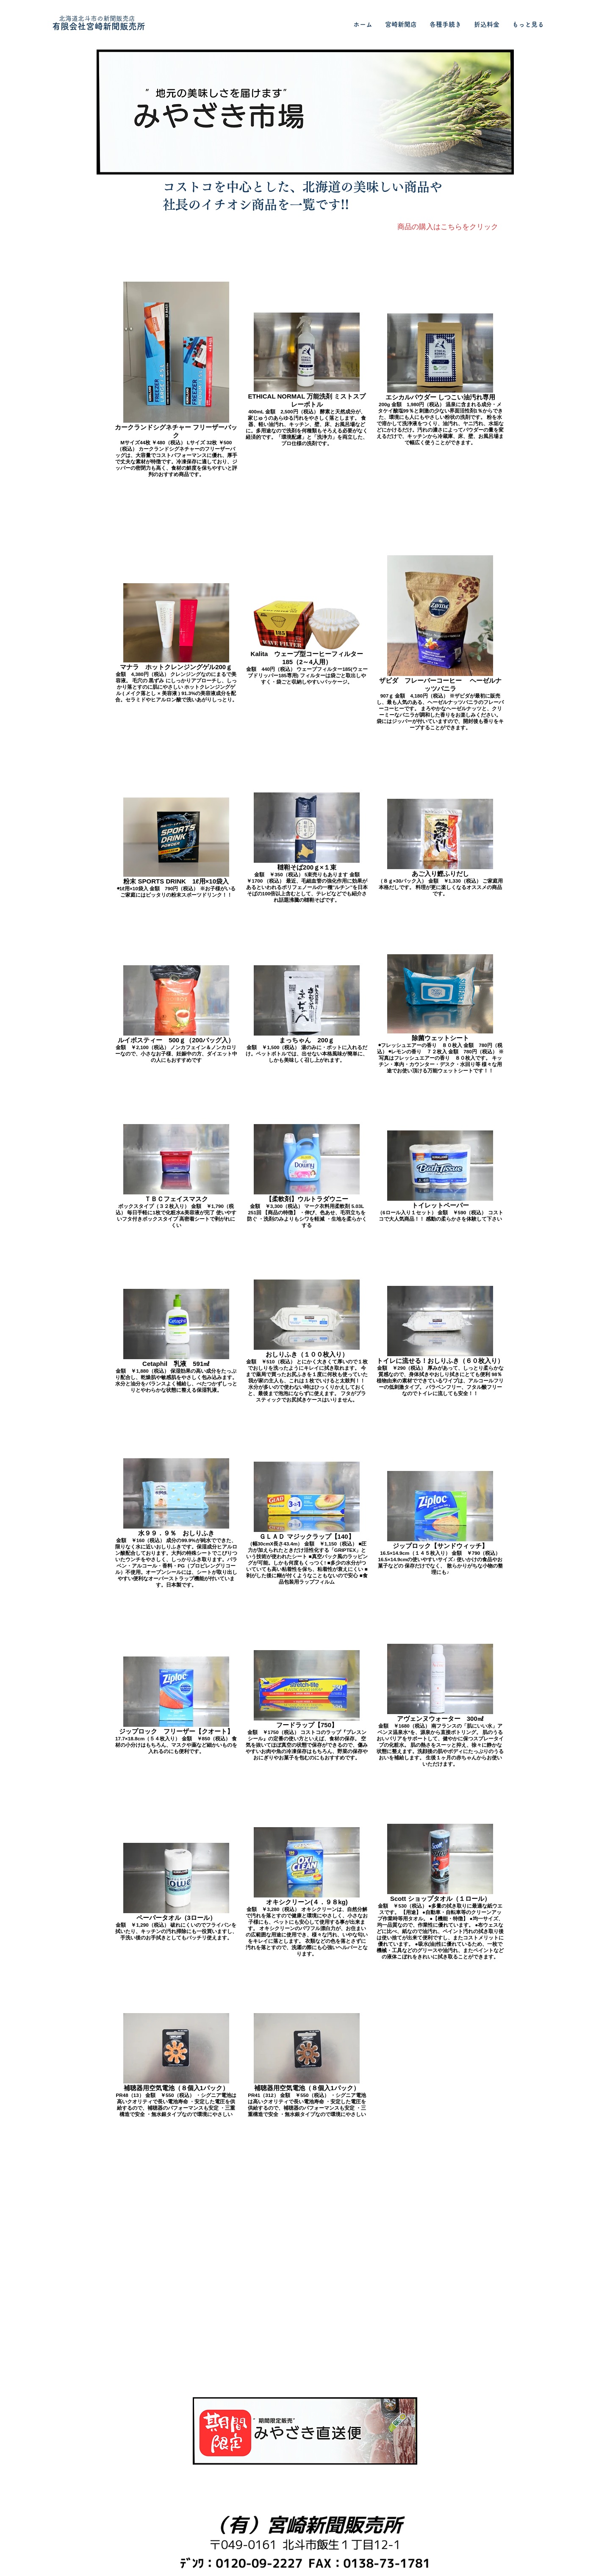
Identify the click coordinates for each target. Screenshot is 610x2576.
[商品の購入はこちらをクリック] (448, 226)
